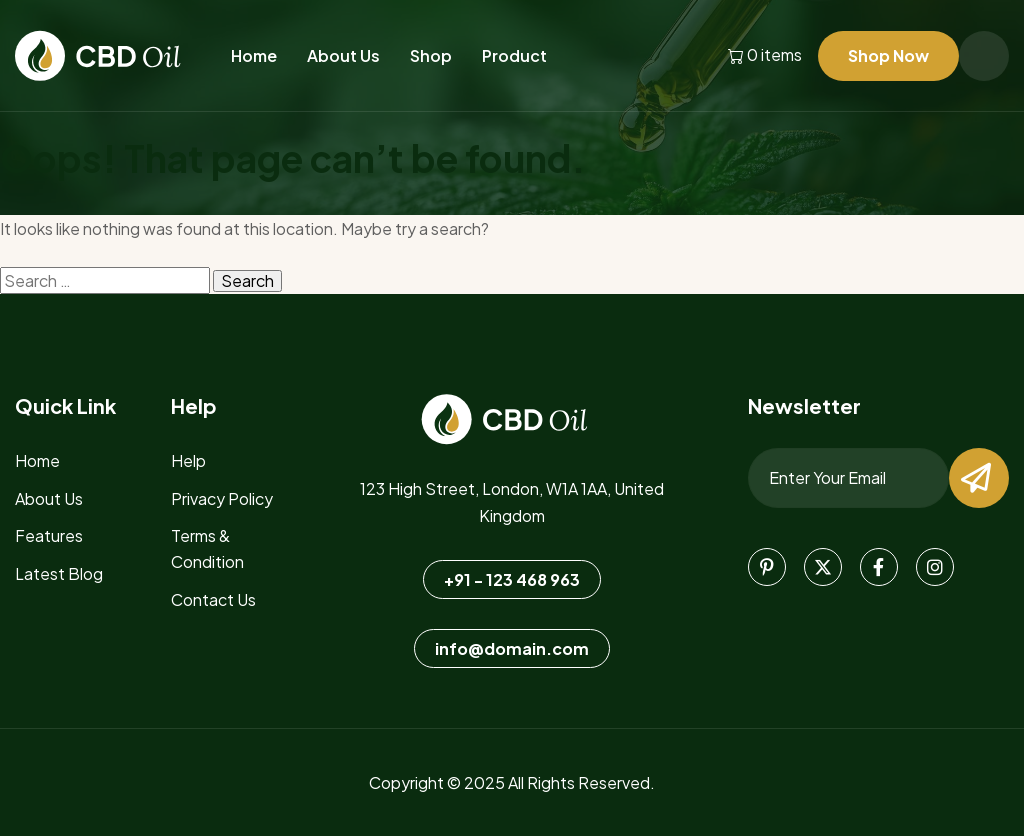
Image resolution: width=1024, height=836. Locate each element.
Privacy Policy (222, 498)
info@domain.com (512, 648)
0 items (765, 56)
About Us (343, 55)
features (49, 535)
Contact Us (213, 599)
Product (514, 55)
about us (49, 498)
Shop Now (888, 55)
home (37, 460)
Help (188, 460)
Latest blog (59, 573)
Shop (431, 55)
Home (254, 55)
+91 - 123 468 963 (512, 579)
